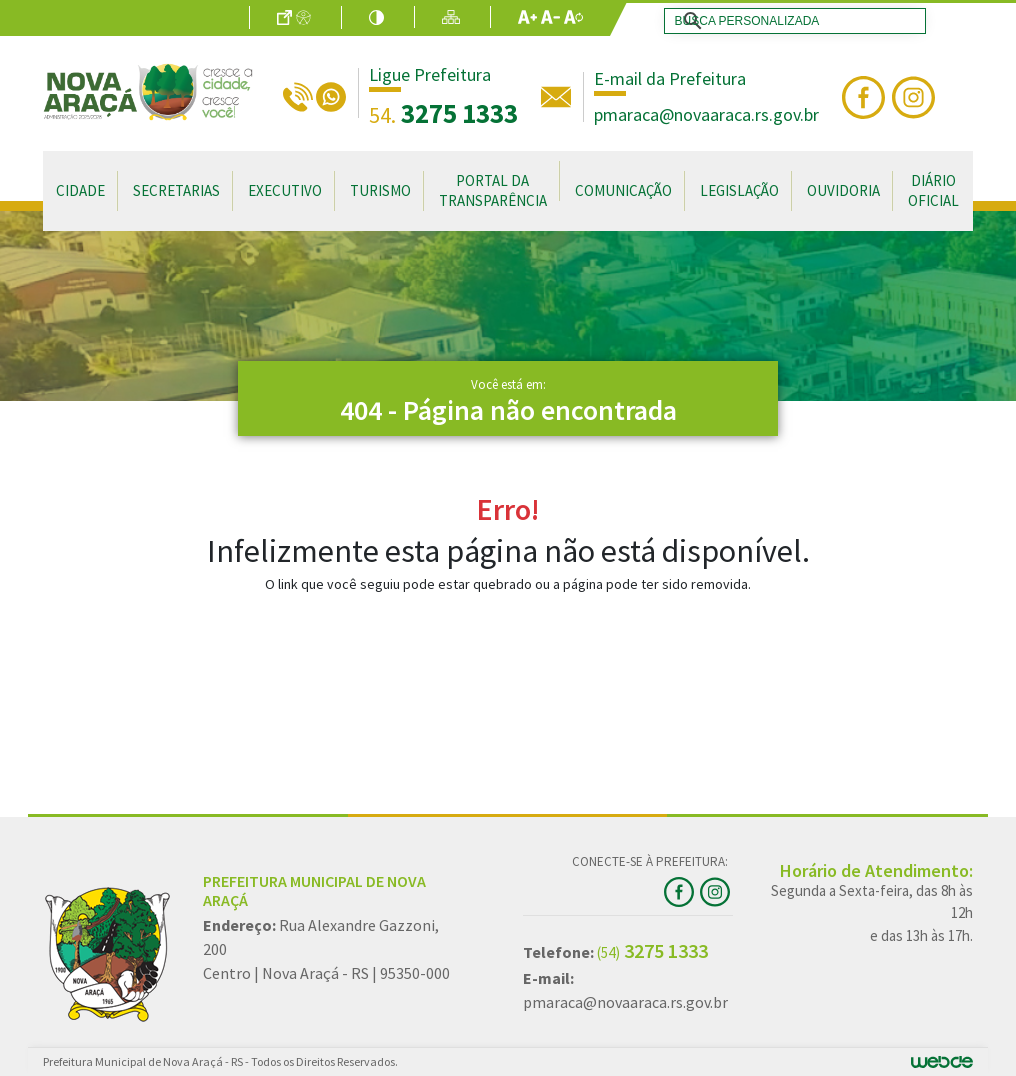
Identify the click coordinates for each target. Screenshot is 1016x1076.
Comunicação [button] (623, 190)
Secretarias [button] (176, 190)
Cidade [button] (80, 190)
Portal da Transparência (493, 190)
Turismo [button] (380, 190)
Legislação (739, 190)
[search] (791, 21)
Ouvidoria (843, 190)
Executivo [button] (285, 190)
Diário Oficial (933, 190)
